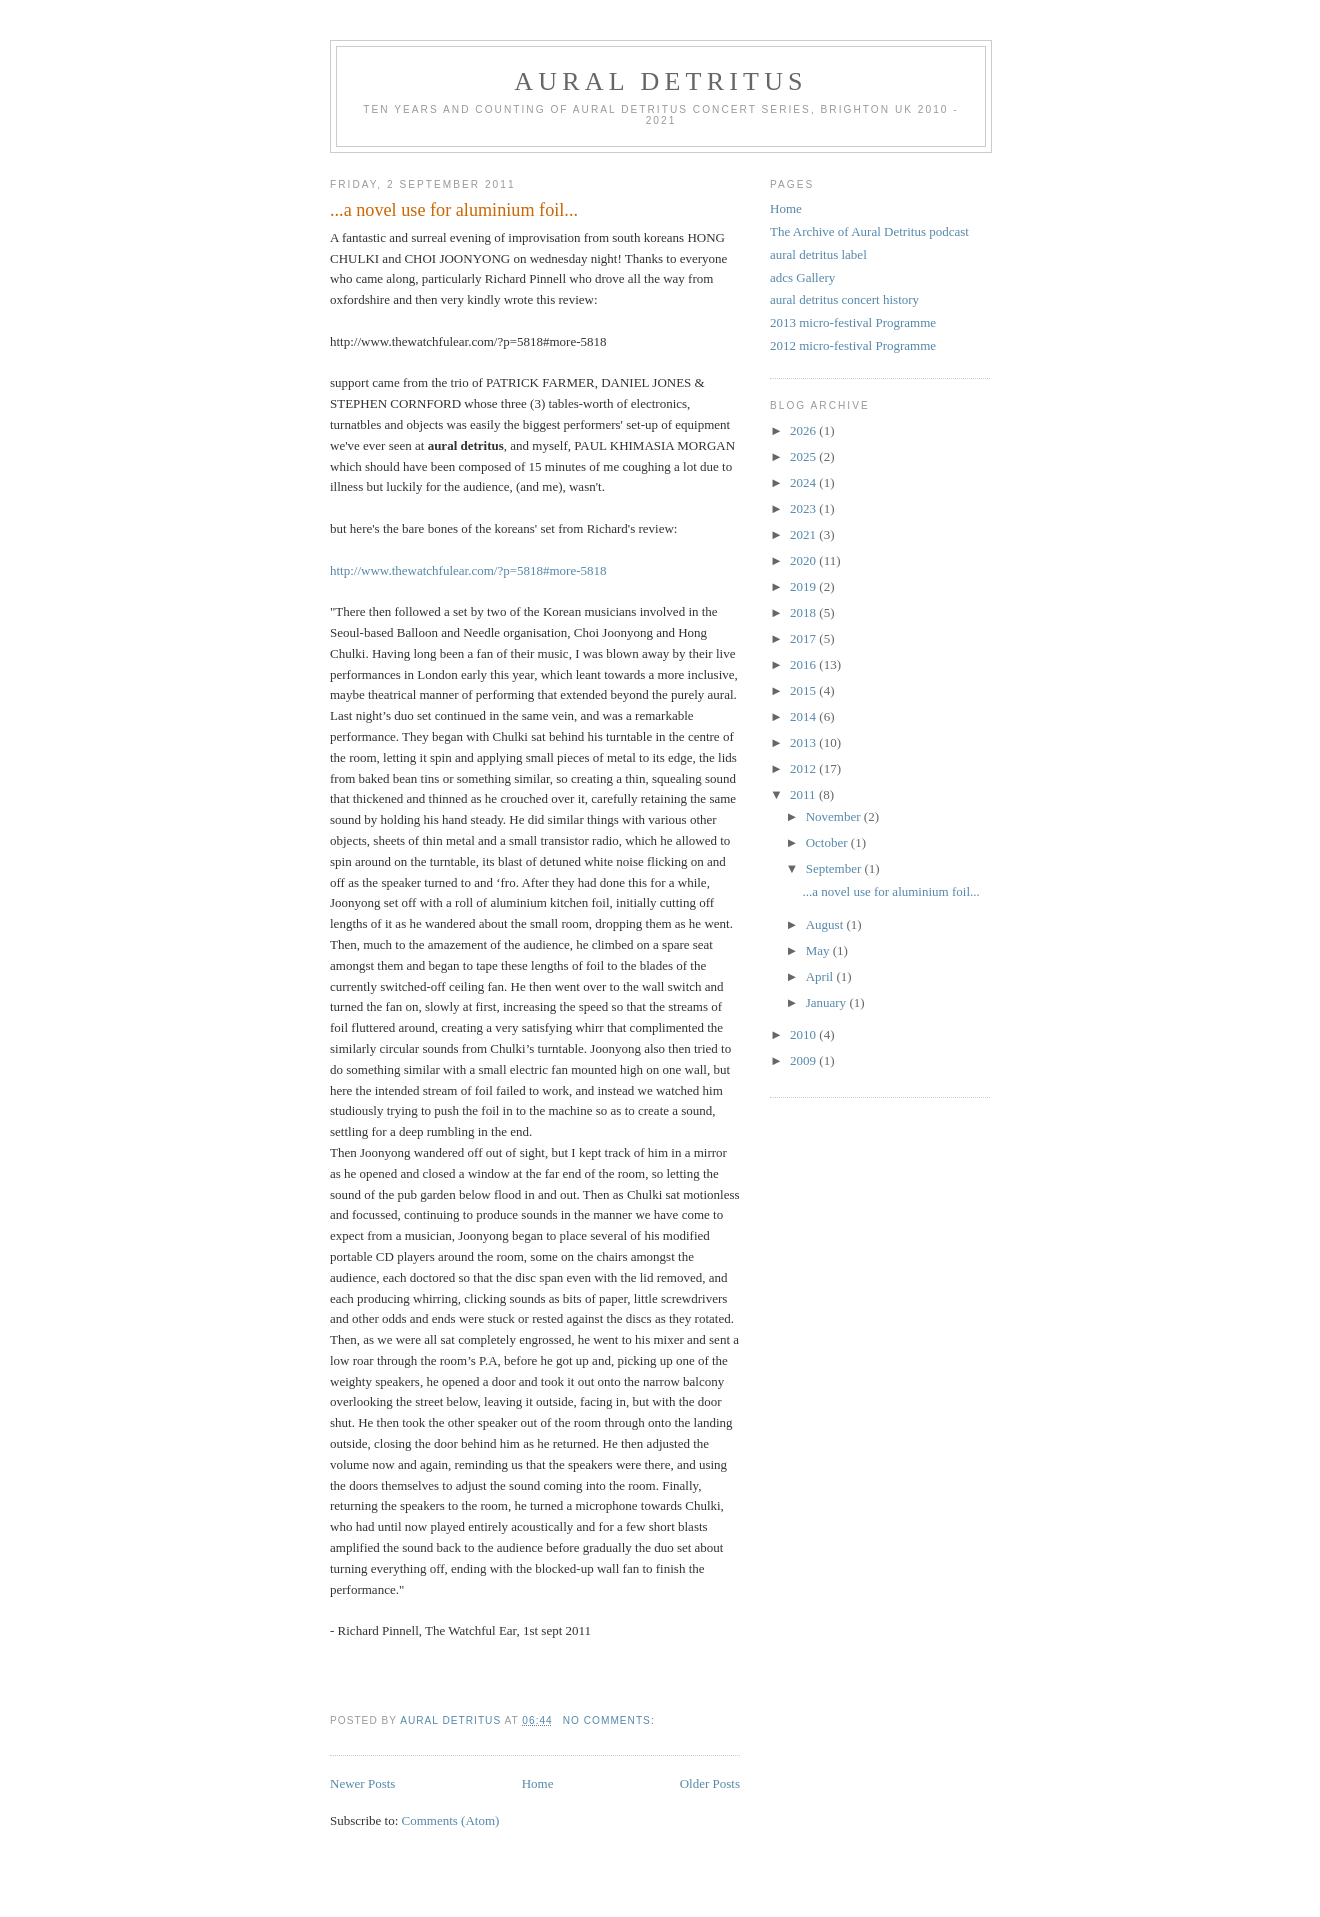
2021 (804, 534)
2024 (804, 482)
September (835, 868)
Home (538, 1783)
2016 (804, 664)
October (828, 842)
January (828, 1002)
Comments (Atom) (451, 1820)
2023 (804, 508)
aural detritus (661, 81)
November (835, 816)
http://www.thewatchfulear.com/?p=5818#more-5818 (468, 570)
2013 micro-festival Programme (853, 322)
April (821, 976)
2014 (804, 716)
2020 (804, 560)
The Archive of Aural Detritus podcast (869, 231)
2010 (804, 1034)
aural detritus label (818, 254)
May (819, 950)
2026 (804, 430)
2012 (804, 768)
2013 (804, 742)
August (826, 924)
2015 (804, 690)
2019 (804, 586)
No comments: (611, 1720)
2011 (804, 794)
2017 (804, 638)
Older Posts (710, 1783)
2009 (804, 1060)
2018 (804, 612)
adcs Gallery (802, 277)
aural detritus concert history (844, 299)
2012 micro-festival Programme (853, 345)
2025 (804, 456)
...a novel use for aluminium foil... (454, 210)
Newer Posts (362, 1783)
